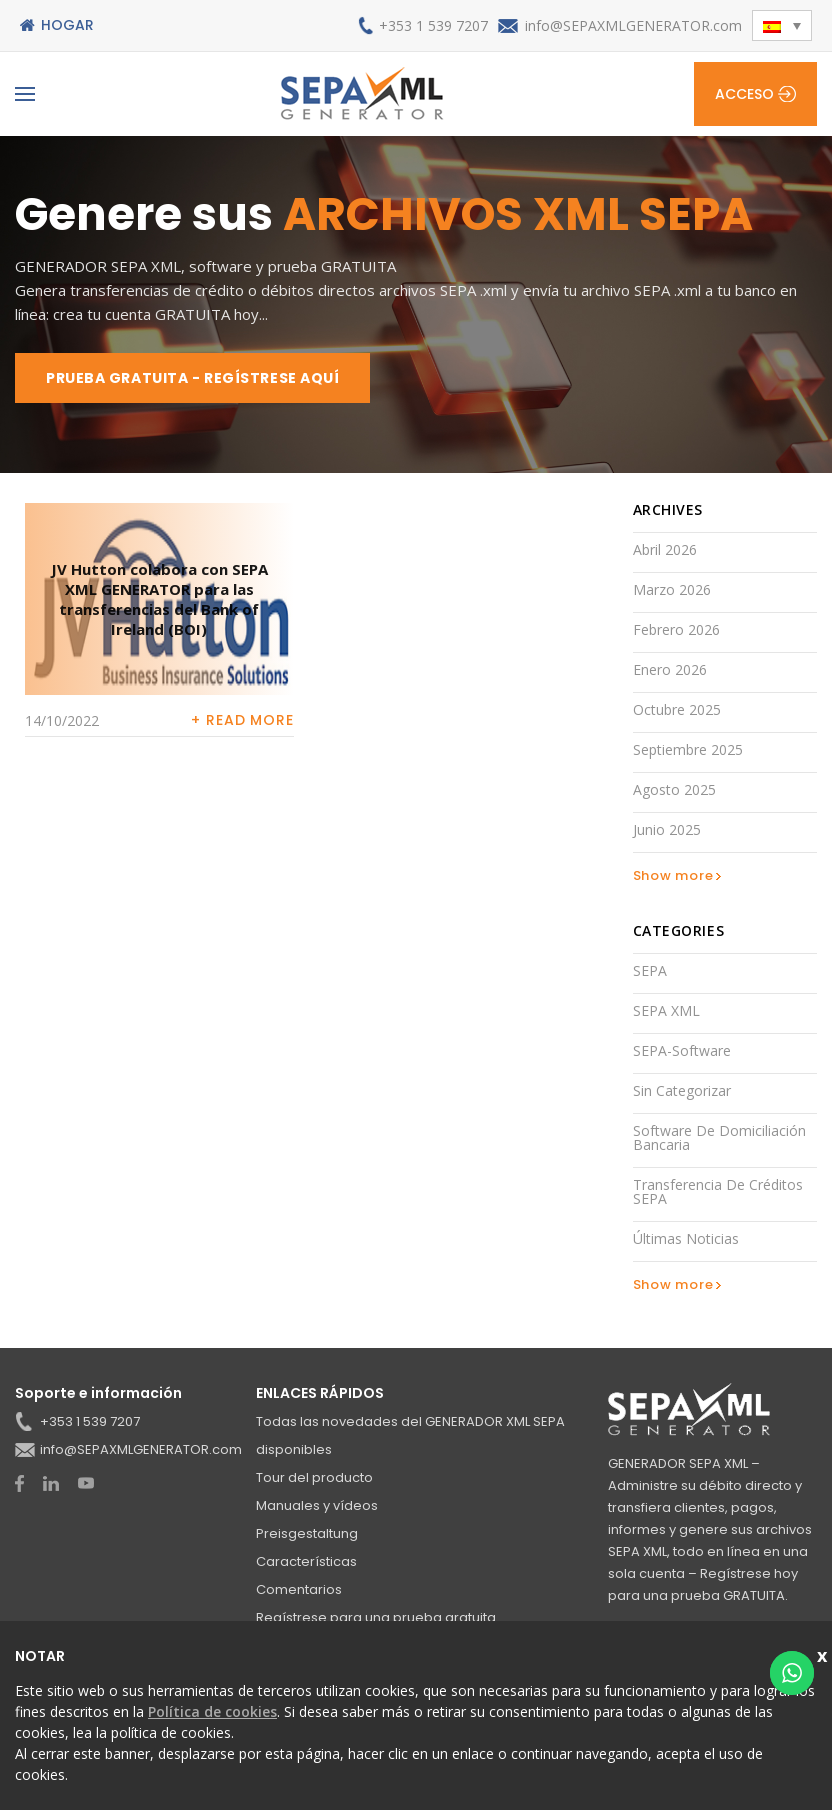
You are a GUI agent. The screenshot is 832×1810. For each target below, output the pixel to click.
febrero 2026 (676, 629)
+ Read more (242, 720)
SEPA (650, 970)
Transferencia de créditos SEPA (718, 1191)
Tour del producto (314, 1477)
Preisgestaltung (307, 1533)
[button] (782, 25)
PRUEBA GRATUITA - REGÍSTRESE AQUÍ (192, 378)
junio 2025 (667, 829)
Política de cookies (212, 1711)
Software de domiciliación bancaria (719, 1137)
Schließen (824, 1653)
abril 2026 (665, 549)
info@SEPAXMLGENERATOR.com (633, 25)
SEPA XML (666, 1010)
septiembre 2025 (688, 749)
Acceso (744, 94)
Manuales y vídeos (317, 1505)
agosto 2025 (674, 789)
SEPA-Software (682, 1050)
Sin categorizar (682, 1090)
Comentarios (299, 1589)
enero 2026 (670, 669)
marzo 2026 (672, 589)
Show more (673, 875)
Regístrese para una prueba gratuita (376, 1617)
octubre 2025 (677, 709)
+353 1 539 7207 (433, 25)
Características (306, 1561)
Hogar (67, 25)
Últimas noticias (686, 1238)
